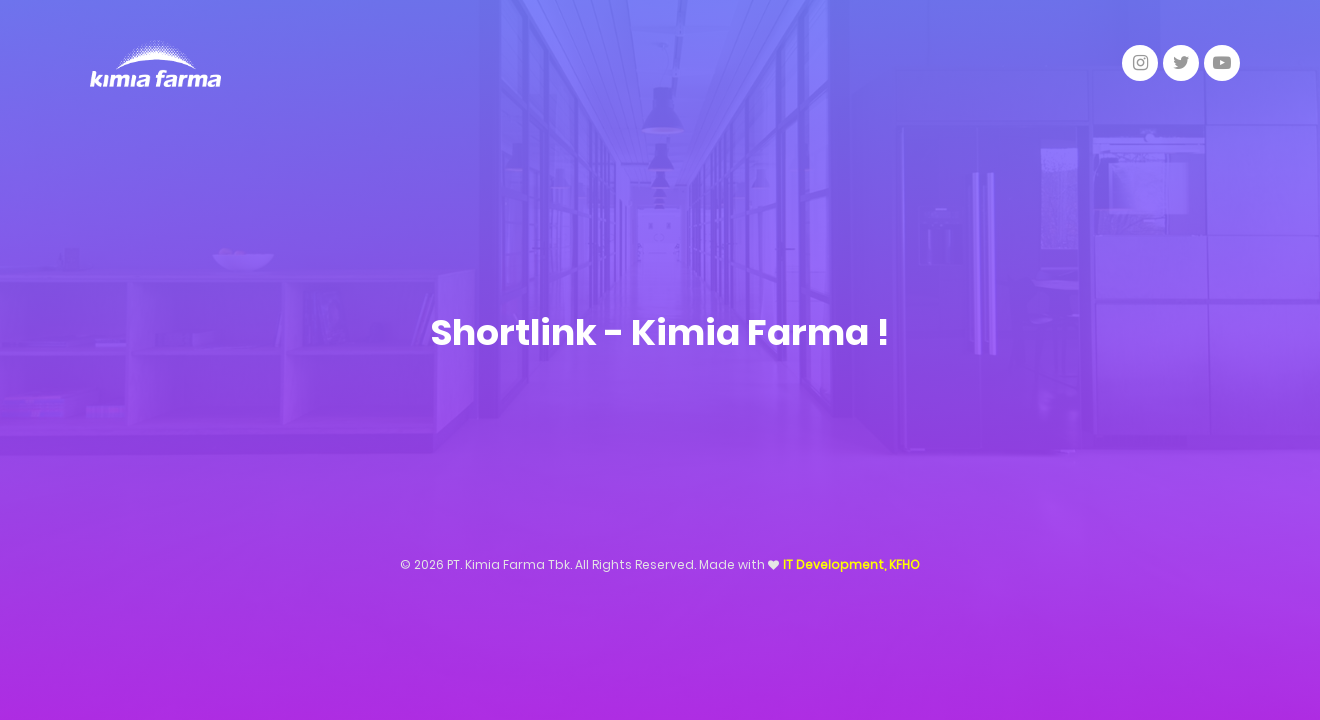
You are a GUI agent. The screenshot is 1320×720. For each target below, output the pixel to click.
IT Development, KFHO (851, 564)
